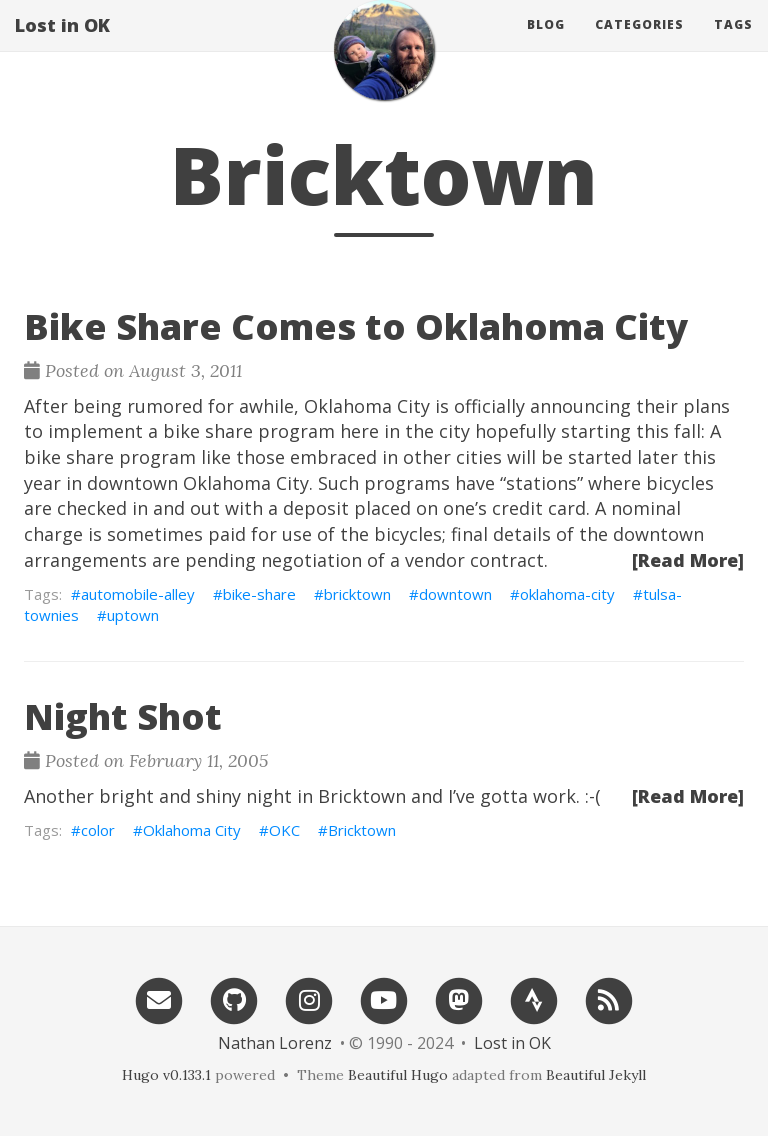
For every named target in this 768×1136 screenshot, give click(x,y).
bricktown (357, 594)
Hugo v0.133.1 (166, 1075)
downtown (455, 594)
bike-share (259, 594)
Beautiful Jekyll (596, 1075)
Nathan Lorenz (275, 1043)
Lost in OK (62, 45)
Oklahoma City (192, 830)
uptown (133, 615)
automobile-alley (138, 594)
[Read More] (688, 560)
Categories (639, 44)
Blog (546, 44)
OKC (284, 830)
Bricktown (362, 830)
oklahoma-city (567, 594)
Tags (733, 44)
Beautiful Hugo (398, 1075)
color (98, 830)
